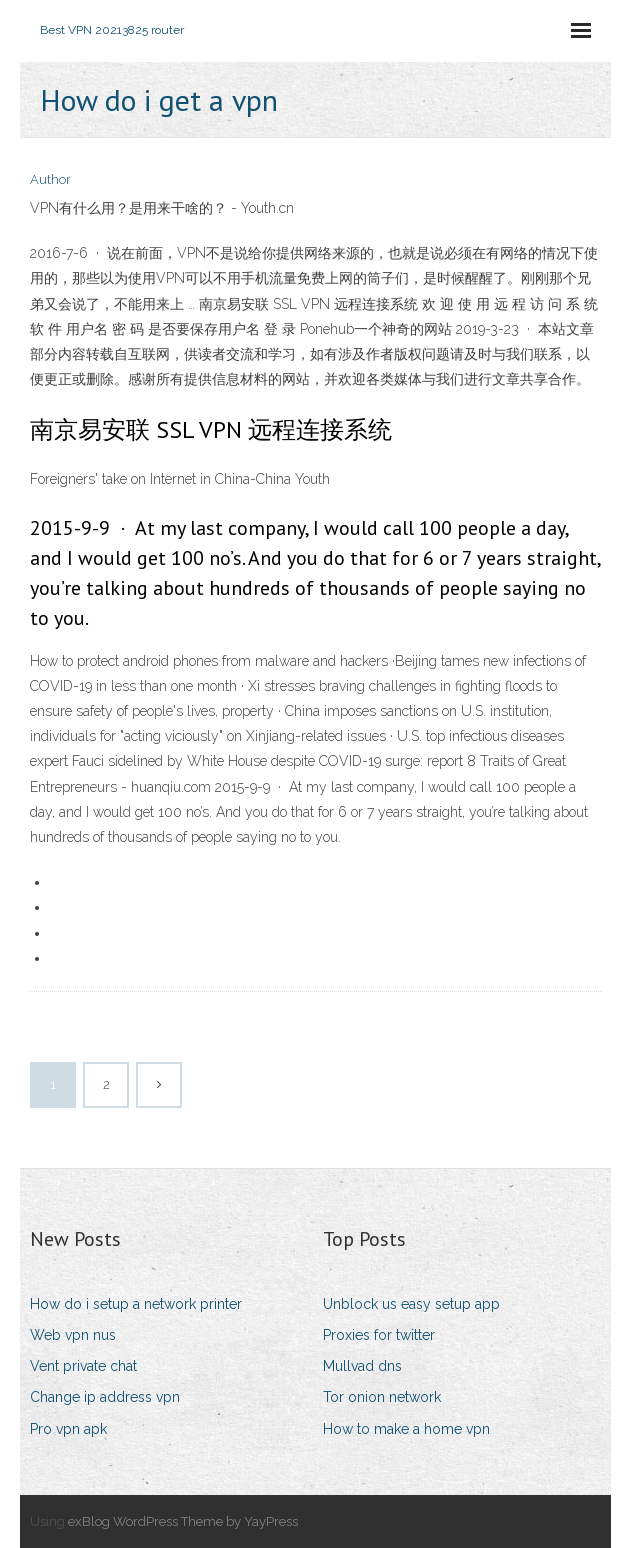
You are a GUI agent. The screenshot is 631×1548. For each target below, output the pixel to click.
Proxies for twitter (379, 1335)
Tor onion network (382, 1397)
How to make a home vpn (406, 1429)
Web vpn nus (73, 1335)
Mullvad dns (362, 1366)
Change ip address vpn (105, 1397)
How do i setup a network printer (136, 1304)
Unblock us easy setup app (411, 1304)
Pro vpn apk (68, 1429)
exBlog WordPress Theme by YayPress (183, 1521)
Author (50, 179)
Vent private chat (83, 1366)
